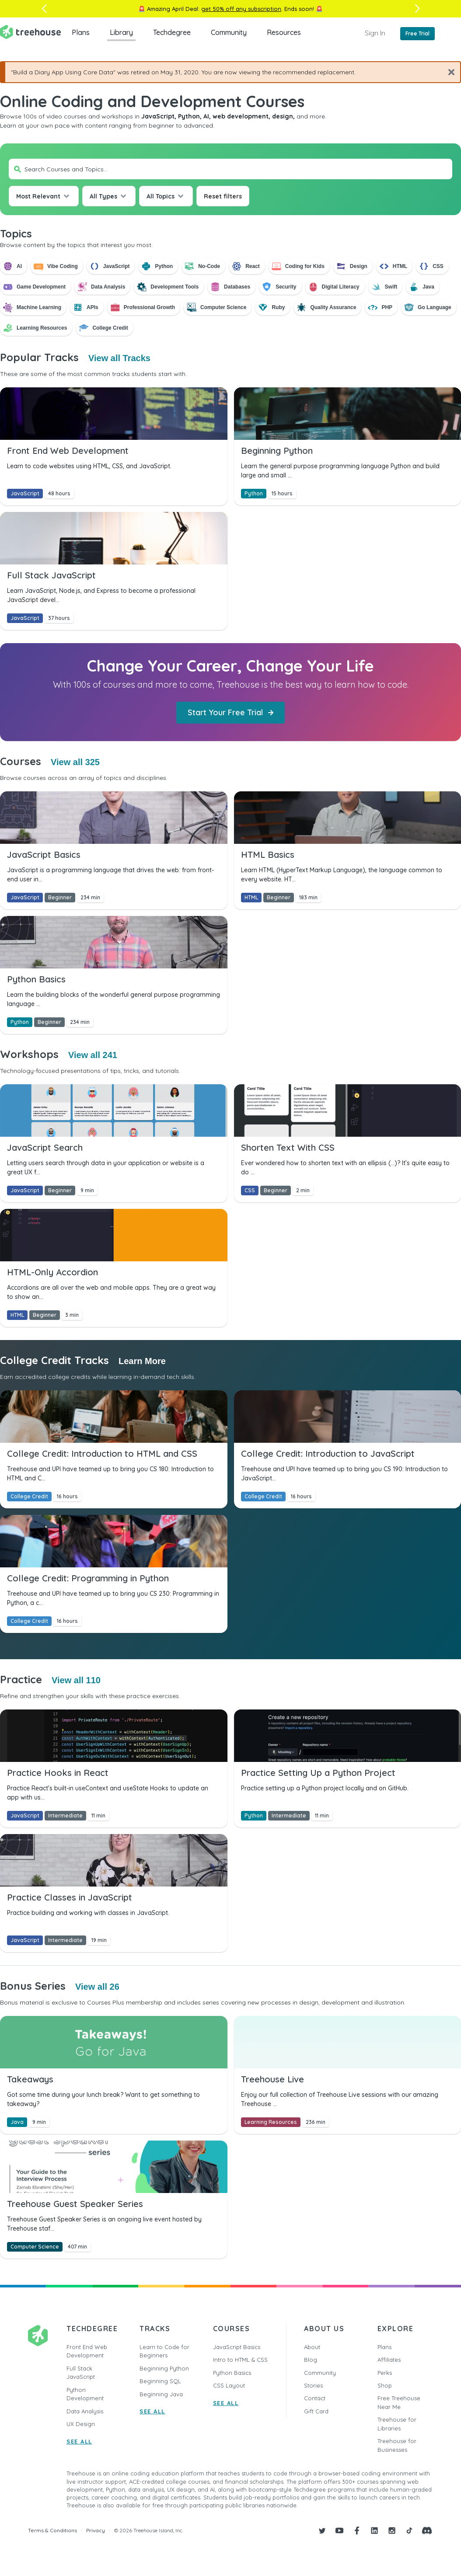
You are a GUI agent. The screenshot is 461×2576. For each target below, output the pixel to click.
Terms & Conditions (52, 2530)
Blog (310, 2359)
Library (121, 32)
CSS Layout (229, 2385)
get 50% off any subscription (241, 8)
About (312, 2346)
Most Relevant (38, 196)
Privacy (95, 2530)
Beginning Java (161, 2394)
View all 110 (76, 1680)
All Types (103, 196)
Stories (313, 2385)
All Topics (161, 196)
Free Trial (417, 33)
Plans (81, 32)
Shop (384, 2385)
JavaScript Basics (236, 2346)
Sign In (375, 32)
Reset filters (223, 196)
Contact (314, 2398)
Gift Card (316, 2411)
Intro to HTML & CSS (240, 2359)
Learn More (142, 1361)
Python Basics (232, 2372)
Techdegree (172, 32)
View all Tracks (119, 358)
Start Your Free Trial (230, 712)
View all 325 (75, 762)
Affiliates (389, 2359)
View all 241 (92, 1055)
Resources (284, 32)
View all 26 (97, 1986)
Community (229, 32)
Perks (384, 2372)
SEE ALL (79, 2441)
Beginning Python (164, 2368)
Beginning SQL (160, 2381)
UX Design (80, 2423)
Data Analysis (84, 2411)
